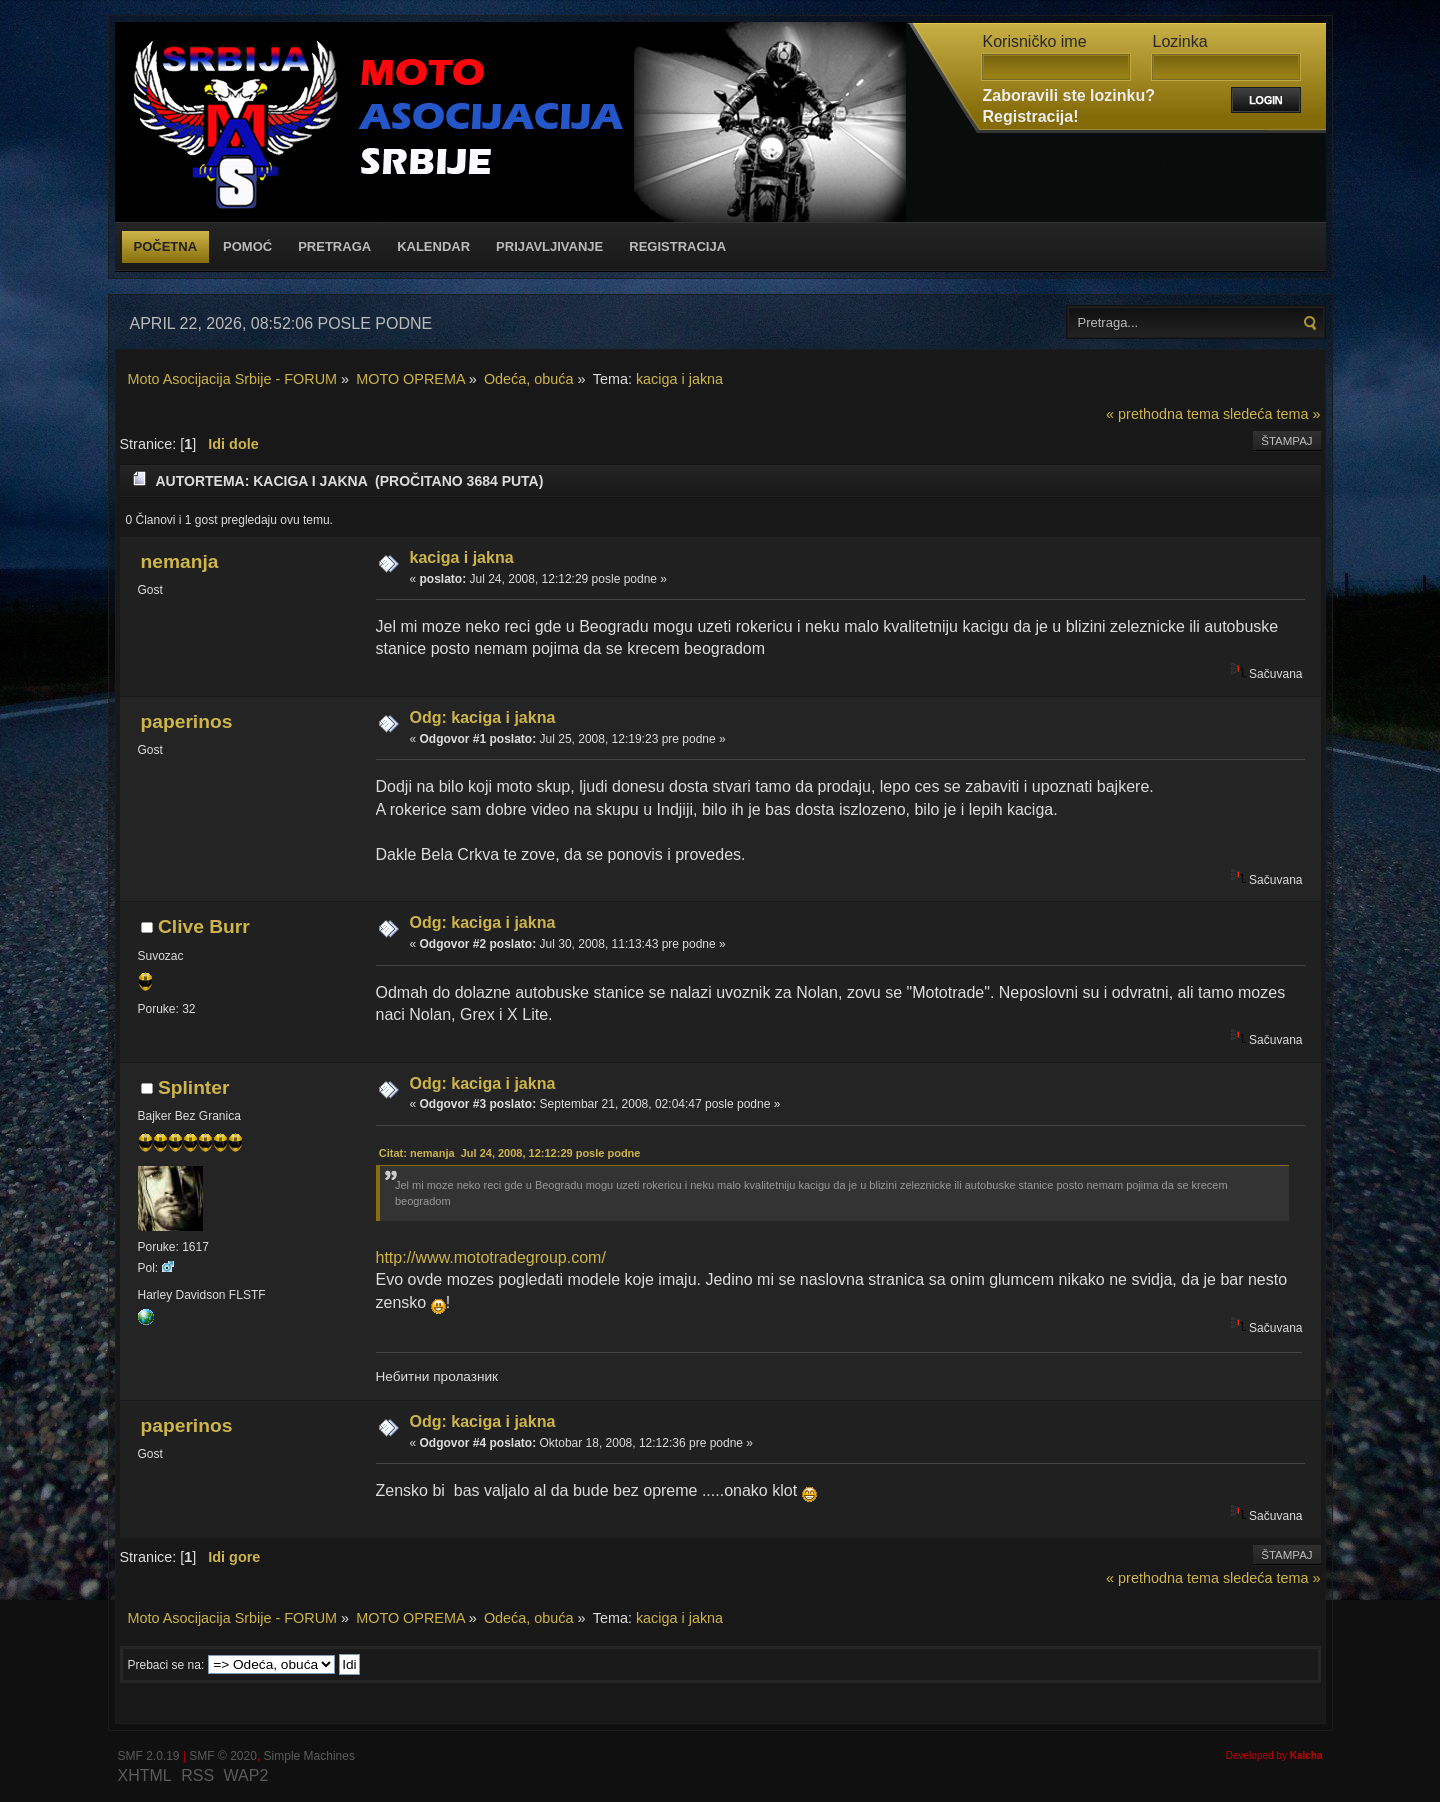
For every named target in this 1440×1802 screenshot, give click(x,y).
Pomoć (247, 246)
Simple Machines (309, 1756)
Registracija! (1031, 116)
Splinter (193, 1087)
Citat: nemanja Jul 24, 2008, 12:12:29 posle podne (510, 1153)
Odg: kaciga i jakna (483, 717)
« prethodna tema (1162, 414)
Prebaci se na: (166, 1665)
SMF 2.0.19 (149, 1756)
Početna (166, 246)
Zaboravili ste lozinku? (1069, 95)
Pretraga (334, 246)
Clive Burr (204, 926)
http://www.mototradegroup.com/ (491, 1257)
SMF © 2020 (223, 1756)
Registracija (677, 246)
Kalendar (433, 246)
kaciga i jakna (462, 557)
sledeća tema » (1272, 414)
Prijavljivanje (549, 246)
